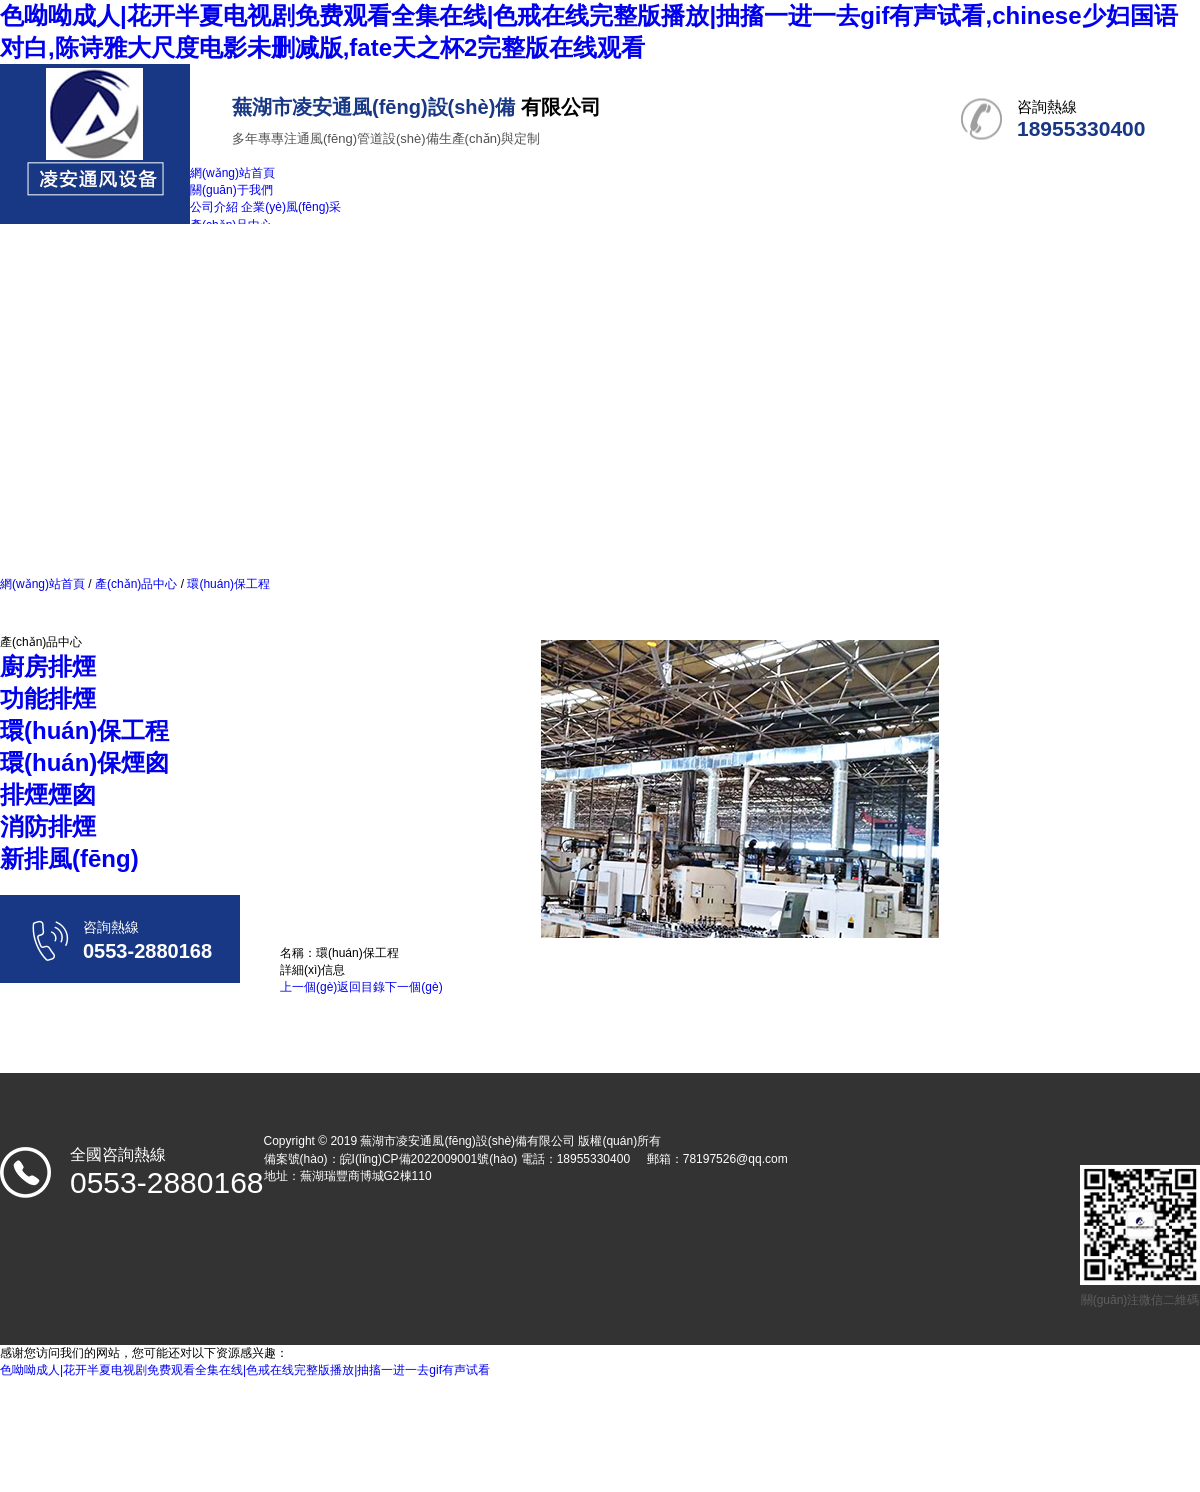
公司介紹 (214, 207)
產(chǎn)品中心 (136, 584)
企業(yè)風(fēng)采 (291, 207)
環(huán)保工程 (227, 584)
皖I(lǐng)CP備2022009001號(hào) (429, 1159)
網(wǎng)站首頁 (42, 584)
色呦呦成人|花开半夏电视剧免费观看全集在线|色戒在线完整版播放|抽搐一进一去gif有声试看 (245, 1370)
